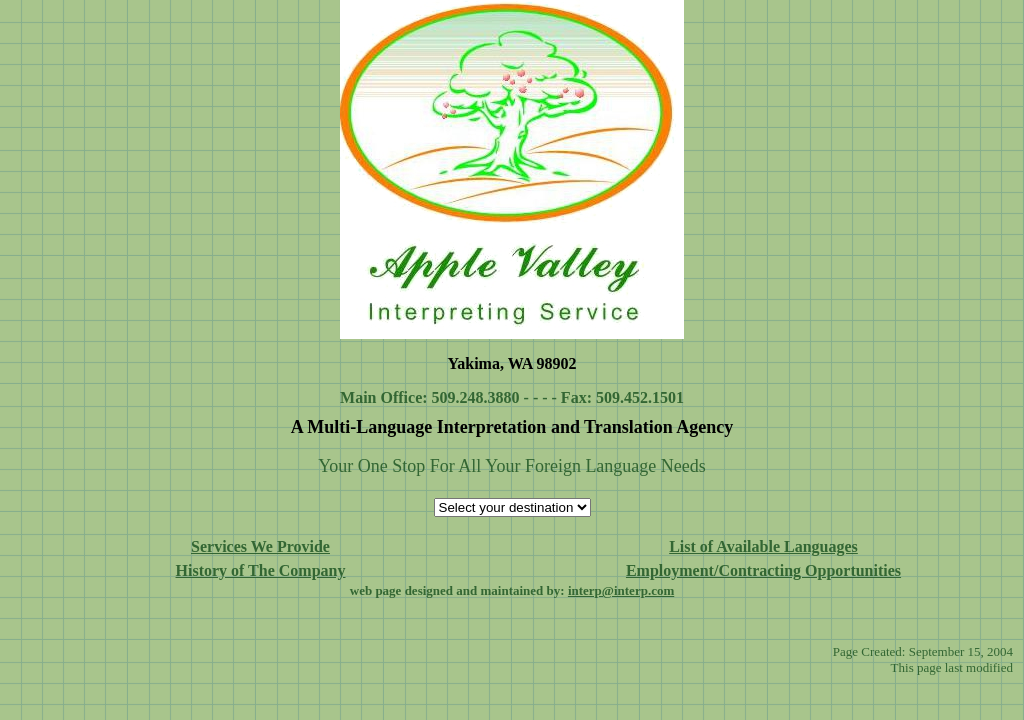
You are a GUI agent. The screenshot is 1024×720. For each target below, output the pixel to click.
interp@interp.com (621, 590)
